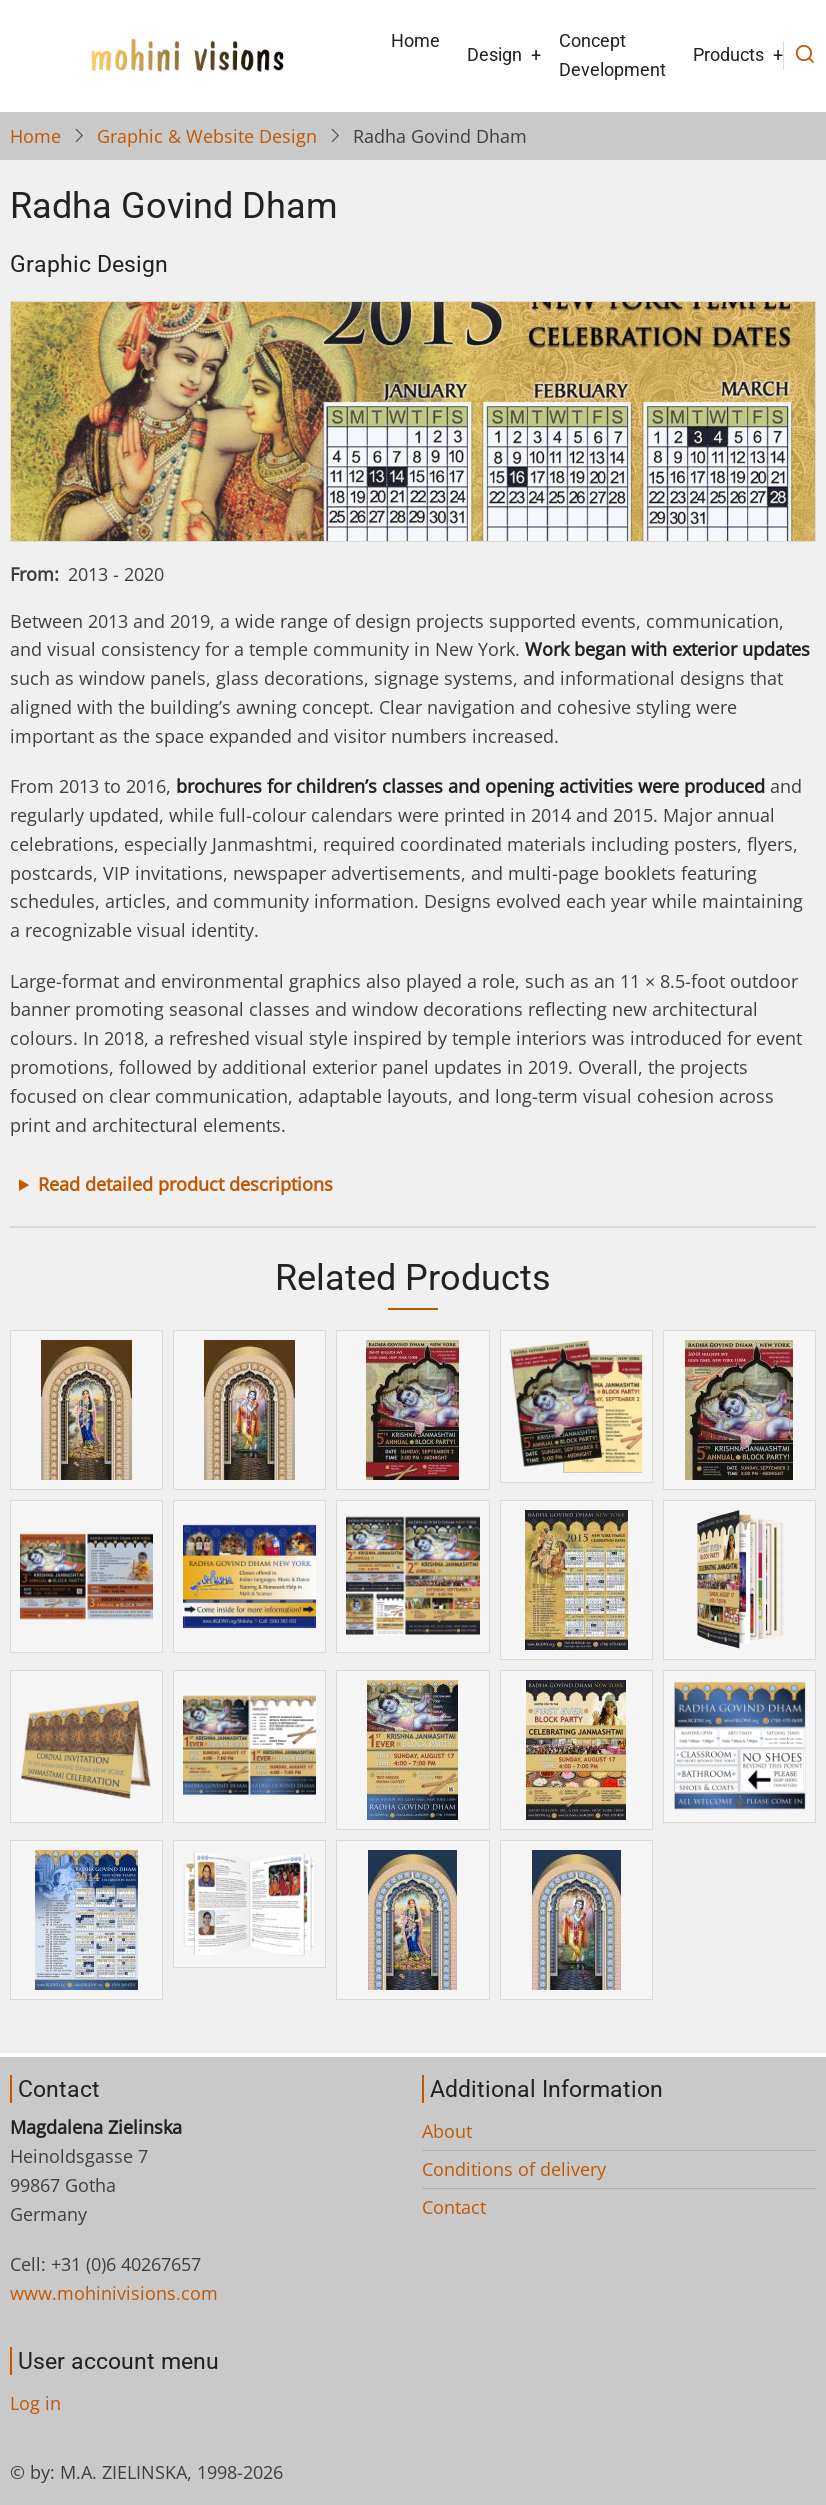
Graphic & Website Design (207, 136)
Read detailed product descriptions (185, 1184)
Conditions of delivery (514, 2169)
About (447, 2131)
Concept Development (612, 55)
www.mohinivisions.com (114, 2293)
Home (415, 40)
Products (728, 54)
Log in (35, 2403)
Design (494, 54)
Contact (454, 2207)
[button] (86, 1408)
